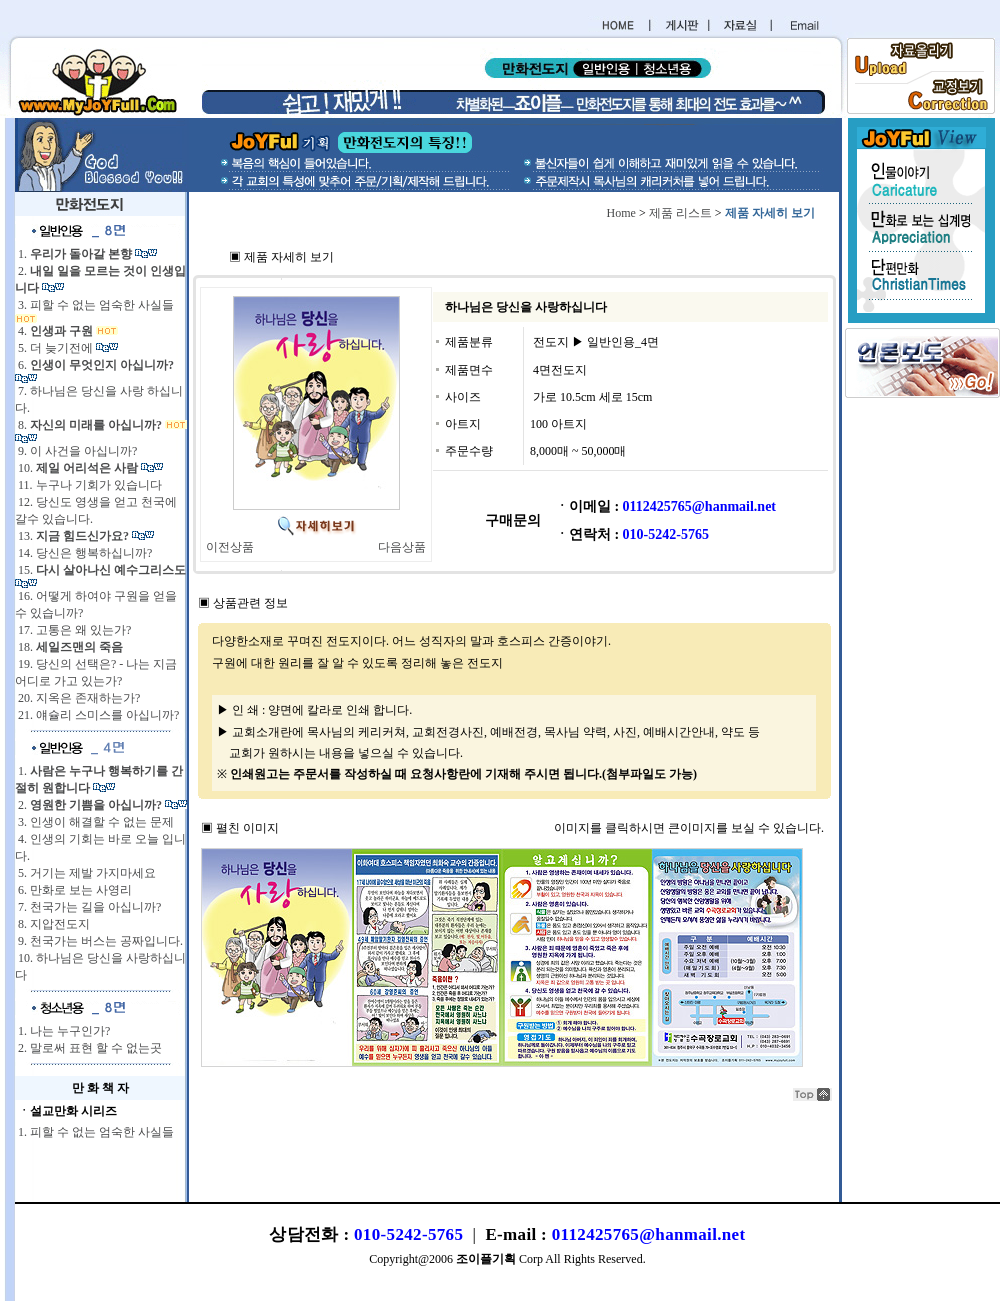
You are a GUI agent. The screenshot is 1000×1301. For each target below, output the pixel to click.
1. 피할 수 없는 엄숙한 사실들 (94, 1132)
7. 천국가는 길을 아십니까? (88, 907)
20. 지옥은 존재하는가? (77, 698)
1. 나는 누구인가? (62, 1031)
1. (75, 254)
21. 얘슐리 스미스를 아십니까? (97, 715)
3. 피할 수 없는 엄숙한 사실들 (94, 305)
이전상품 (230, 547)
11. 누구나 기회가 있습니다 (88, 485)
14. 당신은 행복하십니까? (83, 553)
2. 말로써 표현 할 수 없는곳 (88, 1048)
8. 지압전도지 (52, 924)
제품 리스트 (680, 213)
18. (69, 647)
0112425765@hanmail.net (649, 1234)
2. (90, 805)
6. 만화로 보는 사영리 (73, 890)
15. (100, 570)
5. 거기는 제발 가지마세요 (85, 873)
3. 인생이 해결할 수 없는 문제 (94, 822)
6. (94, 365)
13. (73, 536)
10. (78, 468)
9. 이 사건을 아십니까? (76, 451)
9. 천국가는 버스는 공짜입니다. (99, 941)
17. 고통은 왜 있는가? (73, 630)
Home (621, 213)
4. (55, 331)
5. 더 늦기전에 (55, 348)
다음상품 (402, 547)
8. (90, 425)
